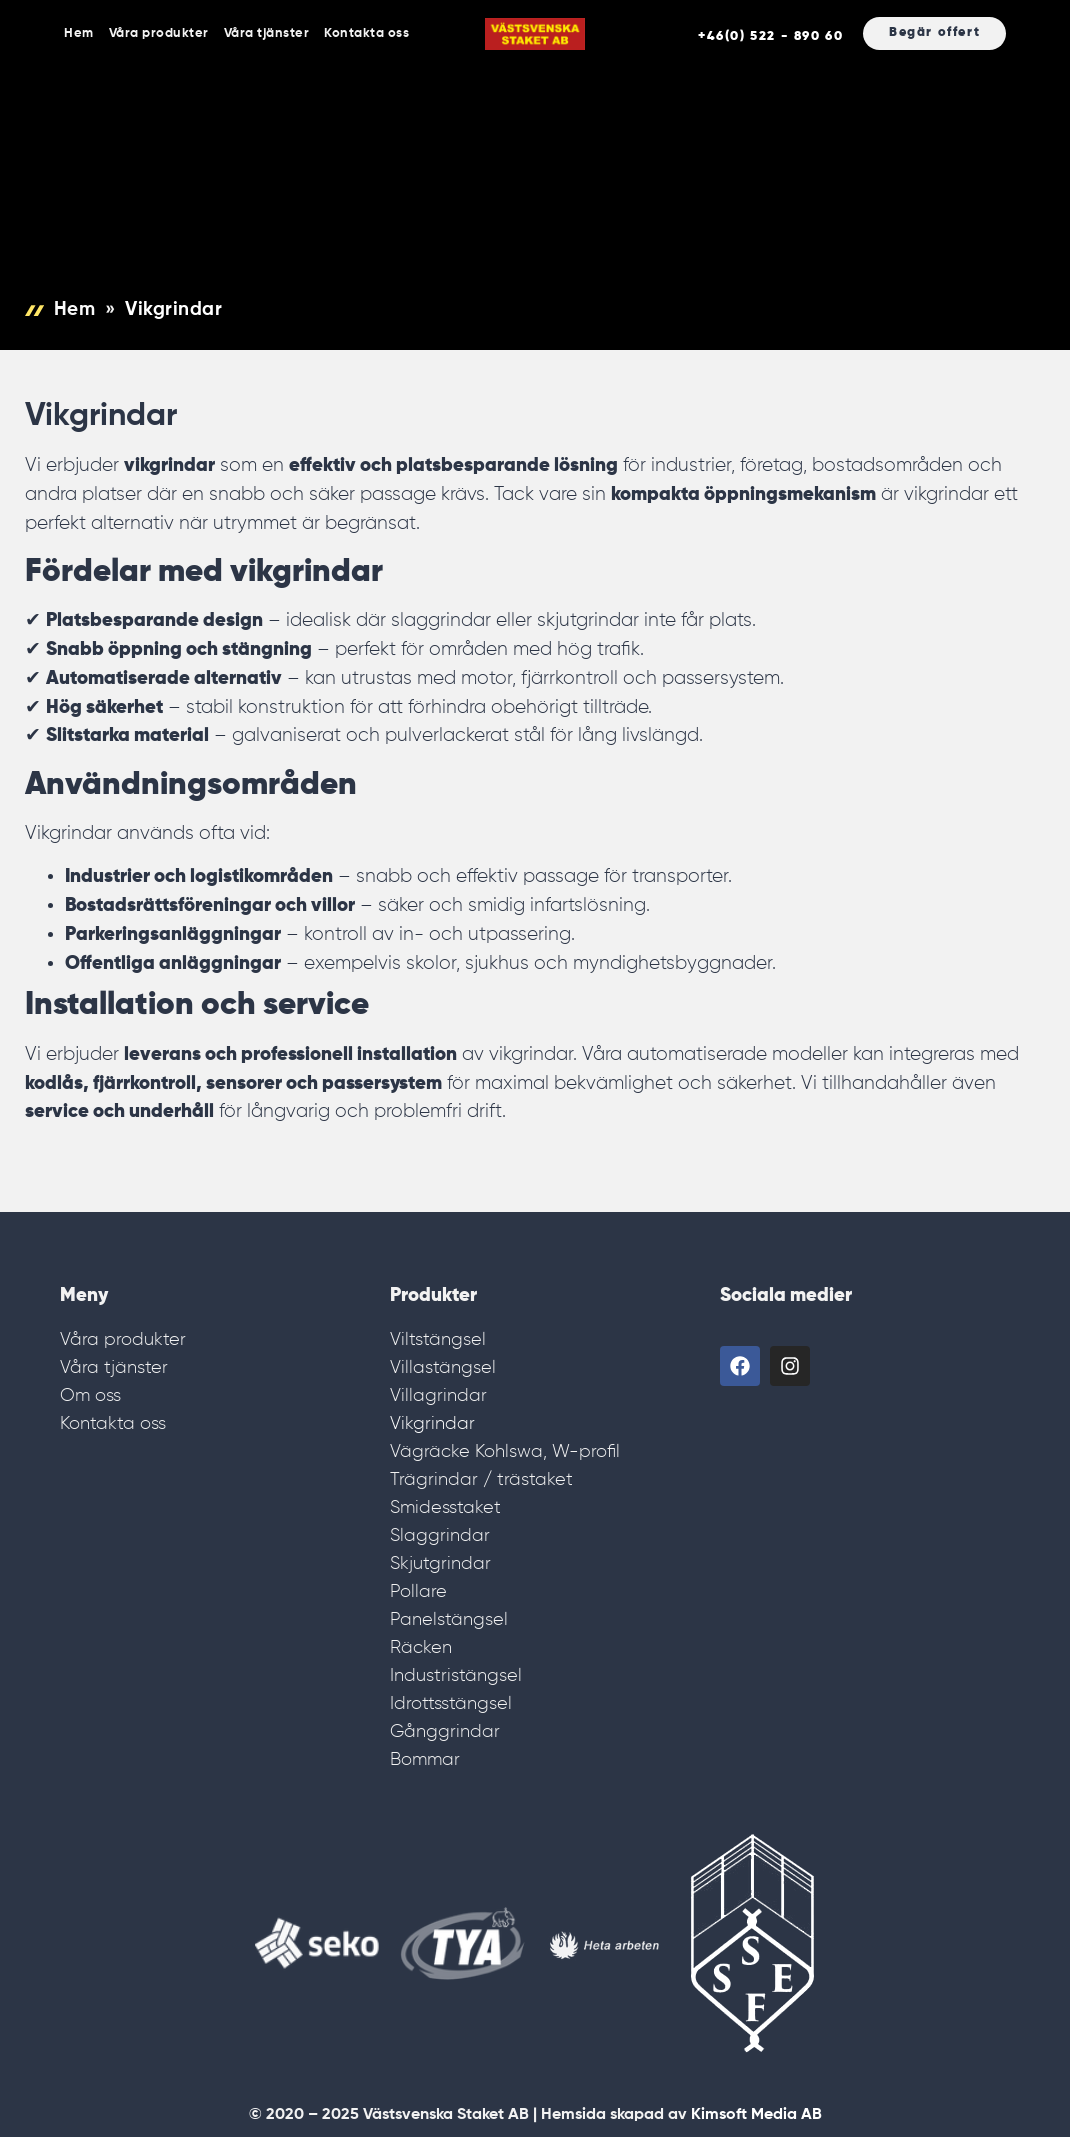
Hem (79, 33)
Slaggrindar (440, 1536)
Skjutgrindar (440, 1564)
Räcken (421, 1648)
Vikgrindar (432, 1424)
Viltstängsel (438, 1340)
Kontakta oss (366, 33)
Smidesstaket (445, 1508)
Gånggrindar (445, 1732)
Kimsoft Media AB (756, 2115)
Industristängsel (456, 1676)
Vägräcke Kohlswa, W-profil (505, 1452)
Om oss (90, 1396)
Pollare (418, 1592)
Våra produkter (159, 33)
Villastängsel (443, 1368)
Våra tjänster (267, 33)
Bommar (425, 1760)
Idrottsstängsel (451, 1704)
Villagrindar (438, 1396)
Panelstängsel (449, 1620)
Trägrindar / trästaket (481, 1480)
